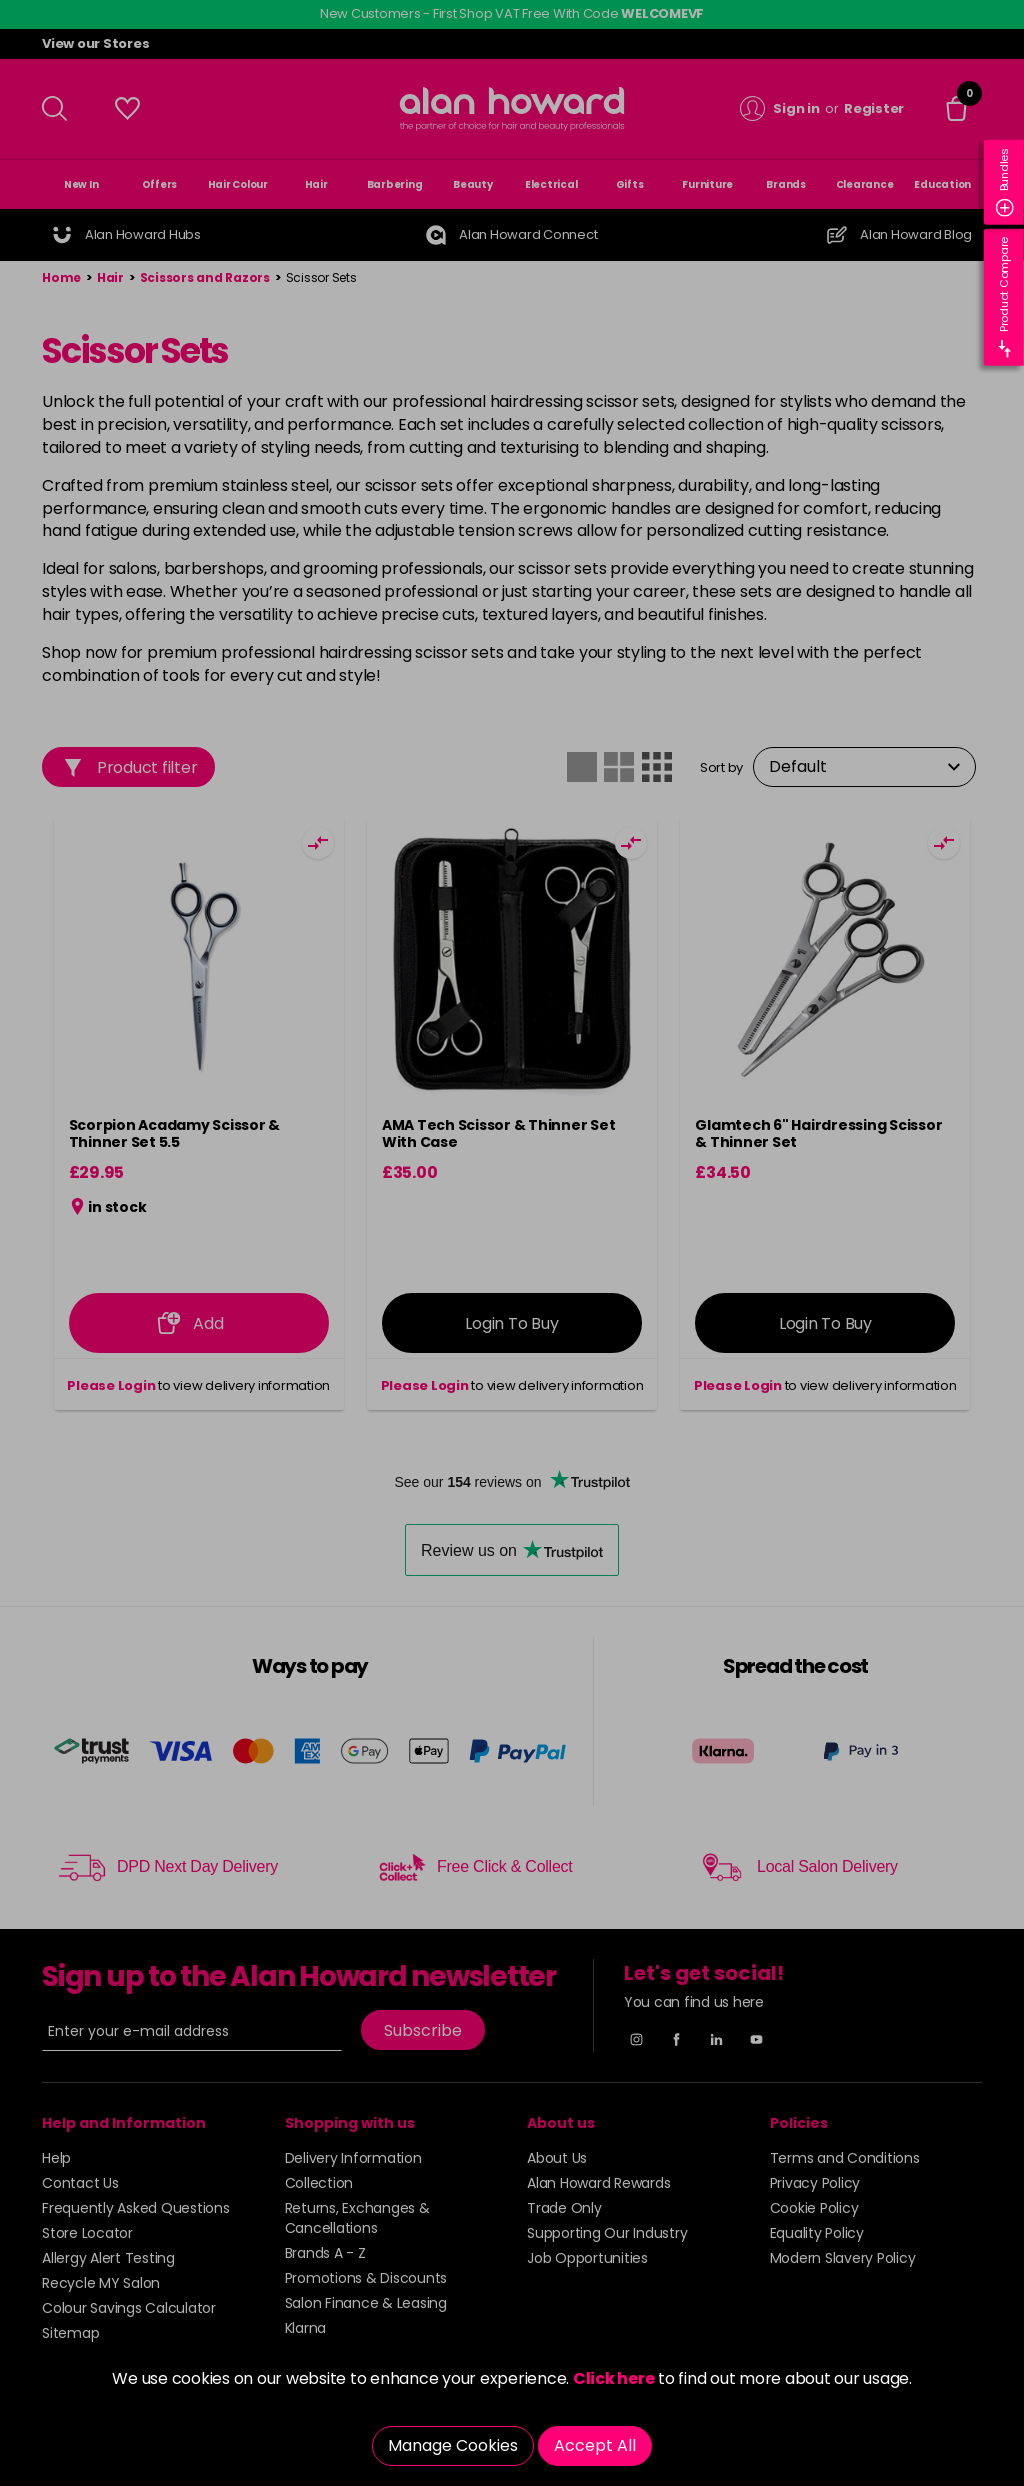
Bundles (1005, 182)
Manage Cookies (453, 2445)
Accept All (595, 2445)
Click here (614, 2378)
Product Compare (1005, 297)
